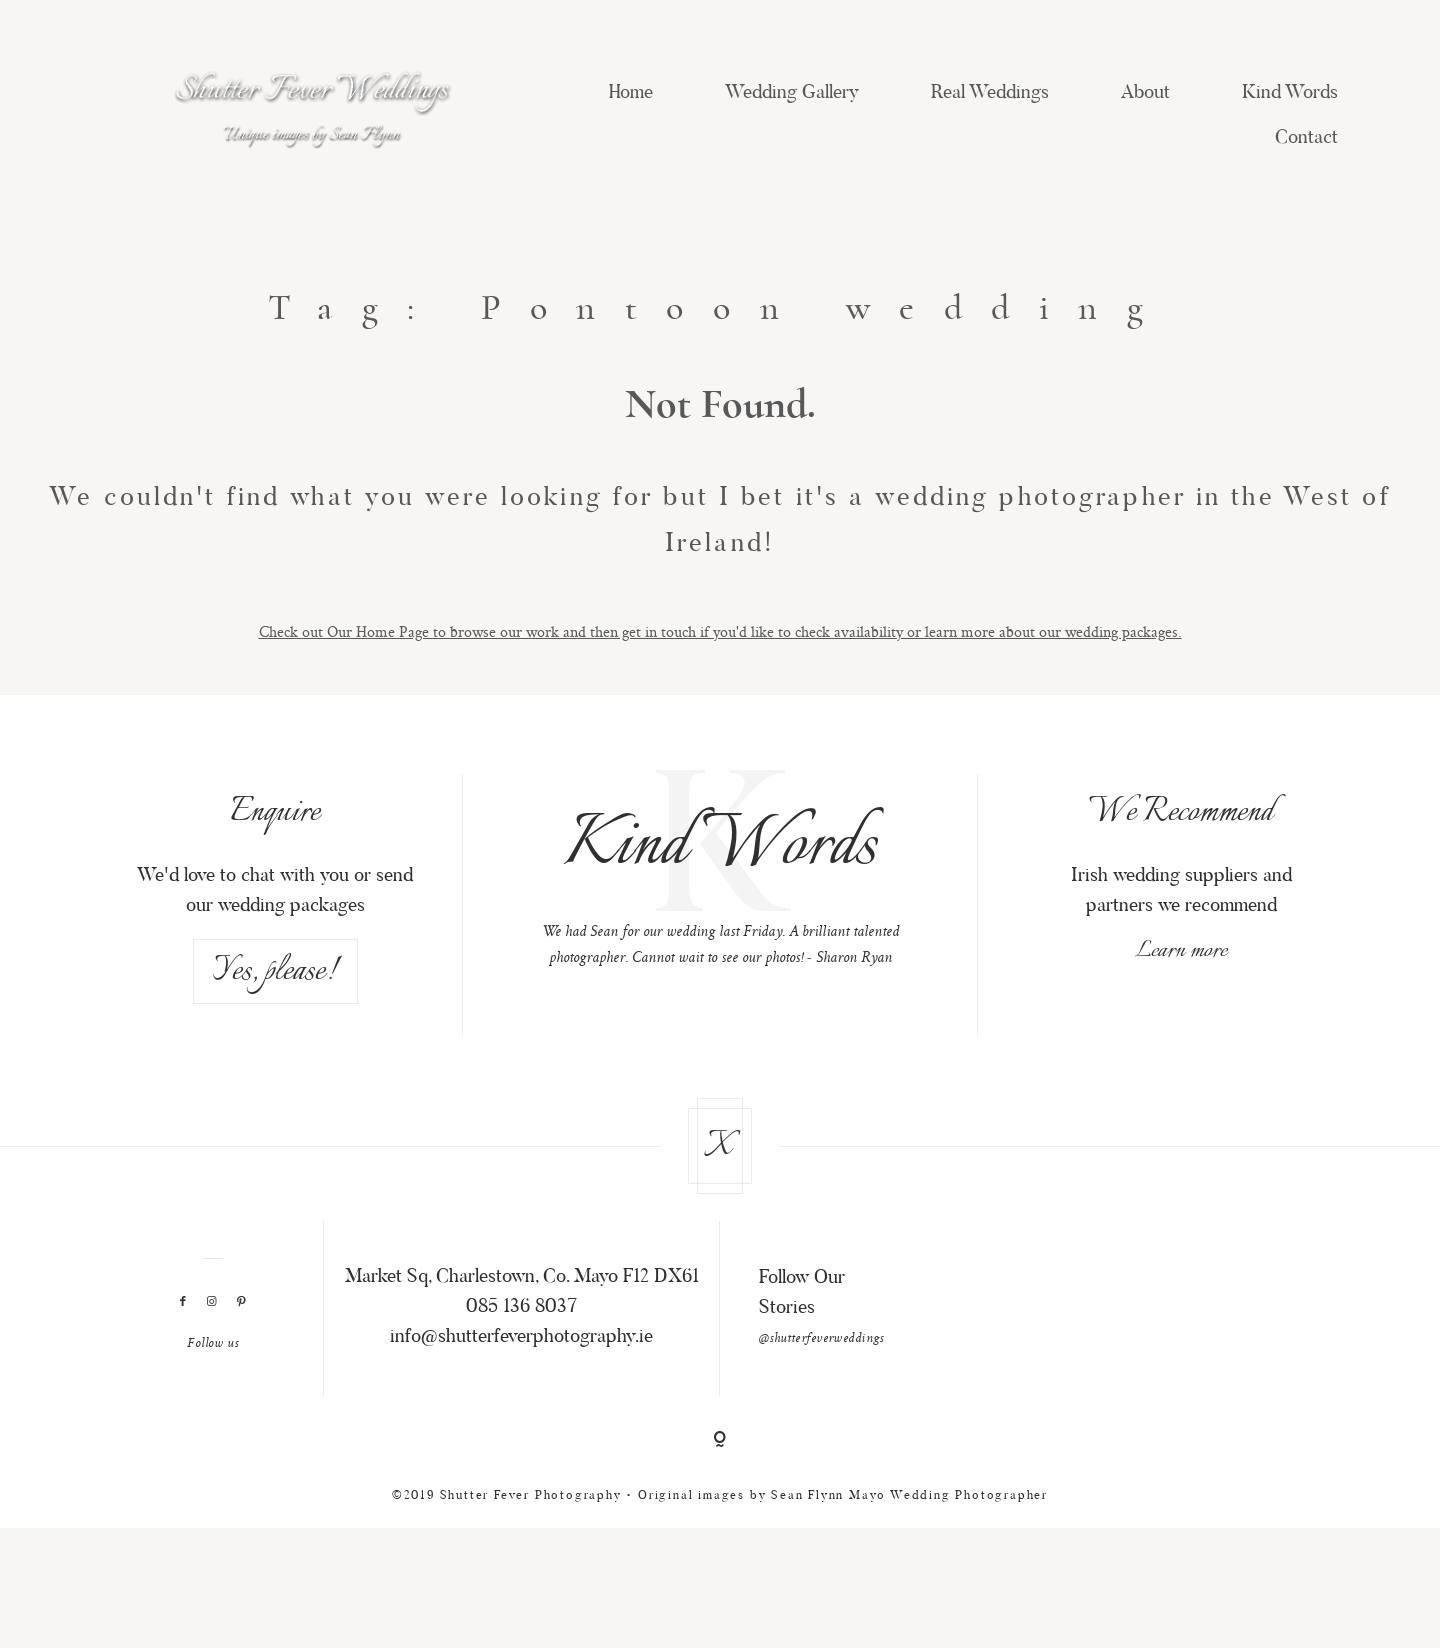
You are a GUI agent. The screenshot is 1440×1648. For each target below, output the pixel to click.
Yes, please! (275, 1004)
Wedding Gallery (792, 93)
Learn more (1181, 983)
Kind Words (1290, 93)
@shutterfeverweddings (821, 1371)
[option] (720, 906)
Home (631, 93)
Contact (1306, 138)
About (1145, 93)
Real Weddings (990, 93)
